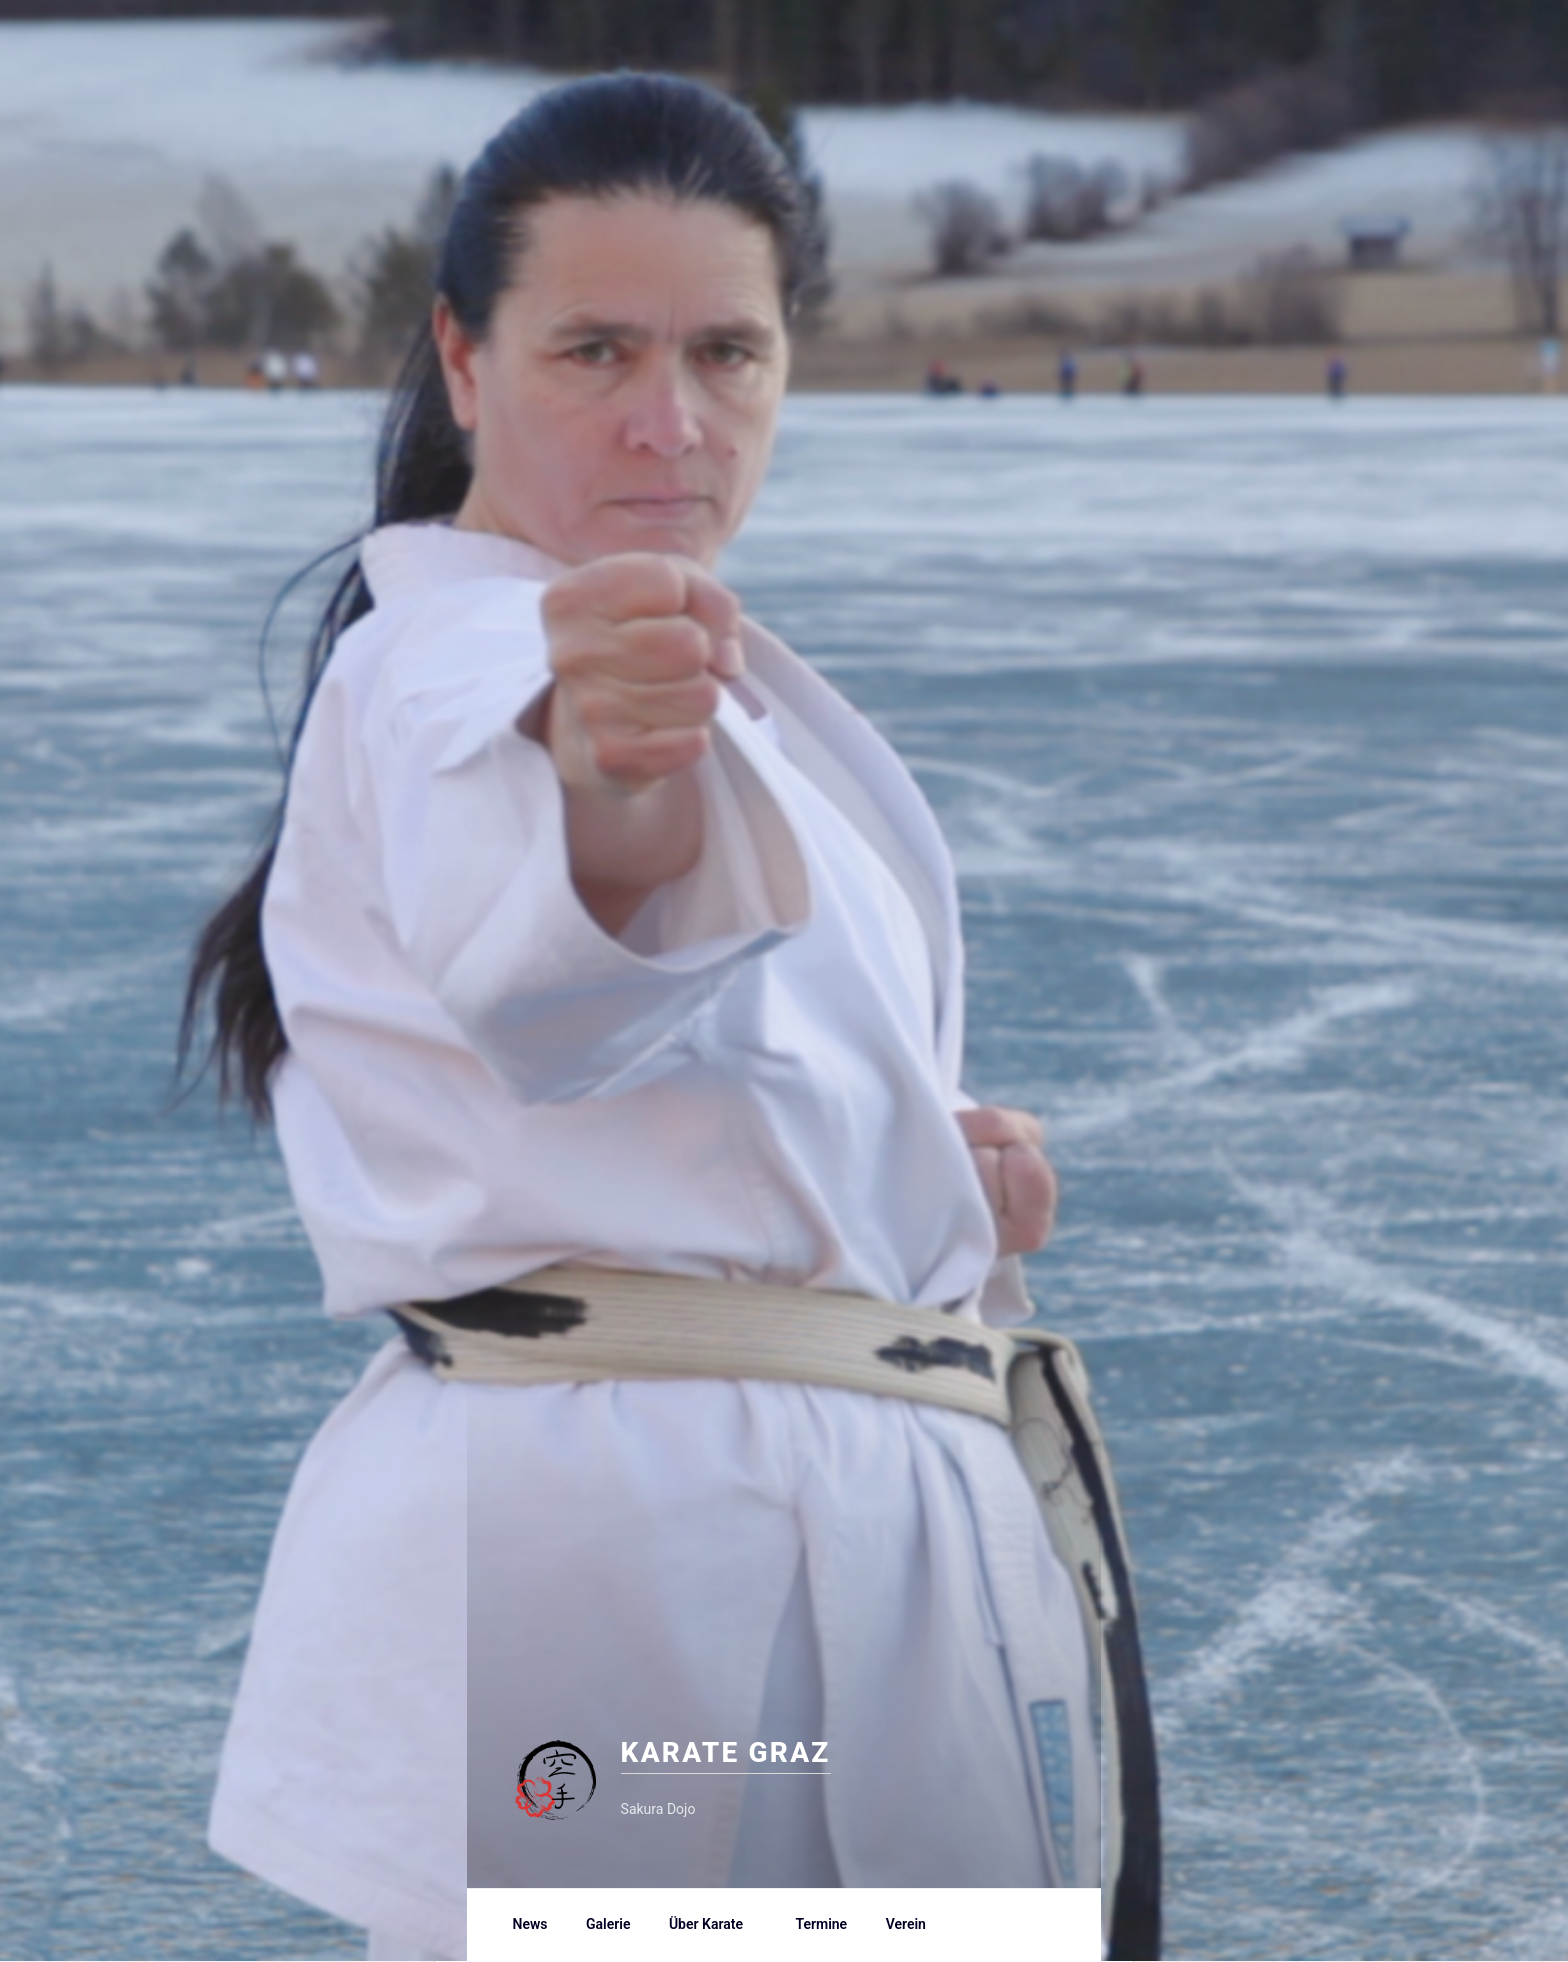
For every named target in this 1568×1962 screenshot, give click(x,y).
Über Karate (715, 1924)
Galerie (608, 1924)
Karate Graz (767, 1750)
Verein (915, 1924)
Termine (821, 1924)
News (530, 1924)
